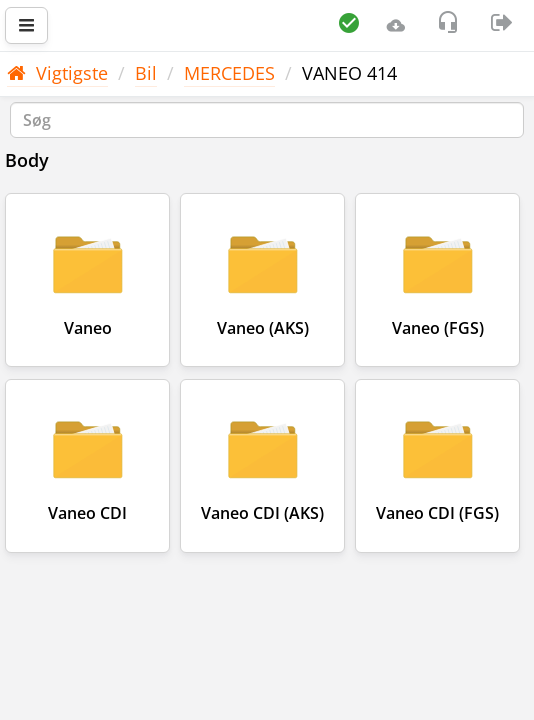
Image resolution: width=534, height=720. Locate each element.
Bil (146, 73)
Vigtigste (57, 73)
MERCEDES (229, 73)
